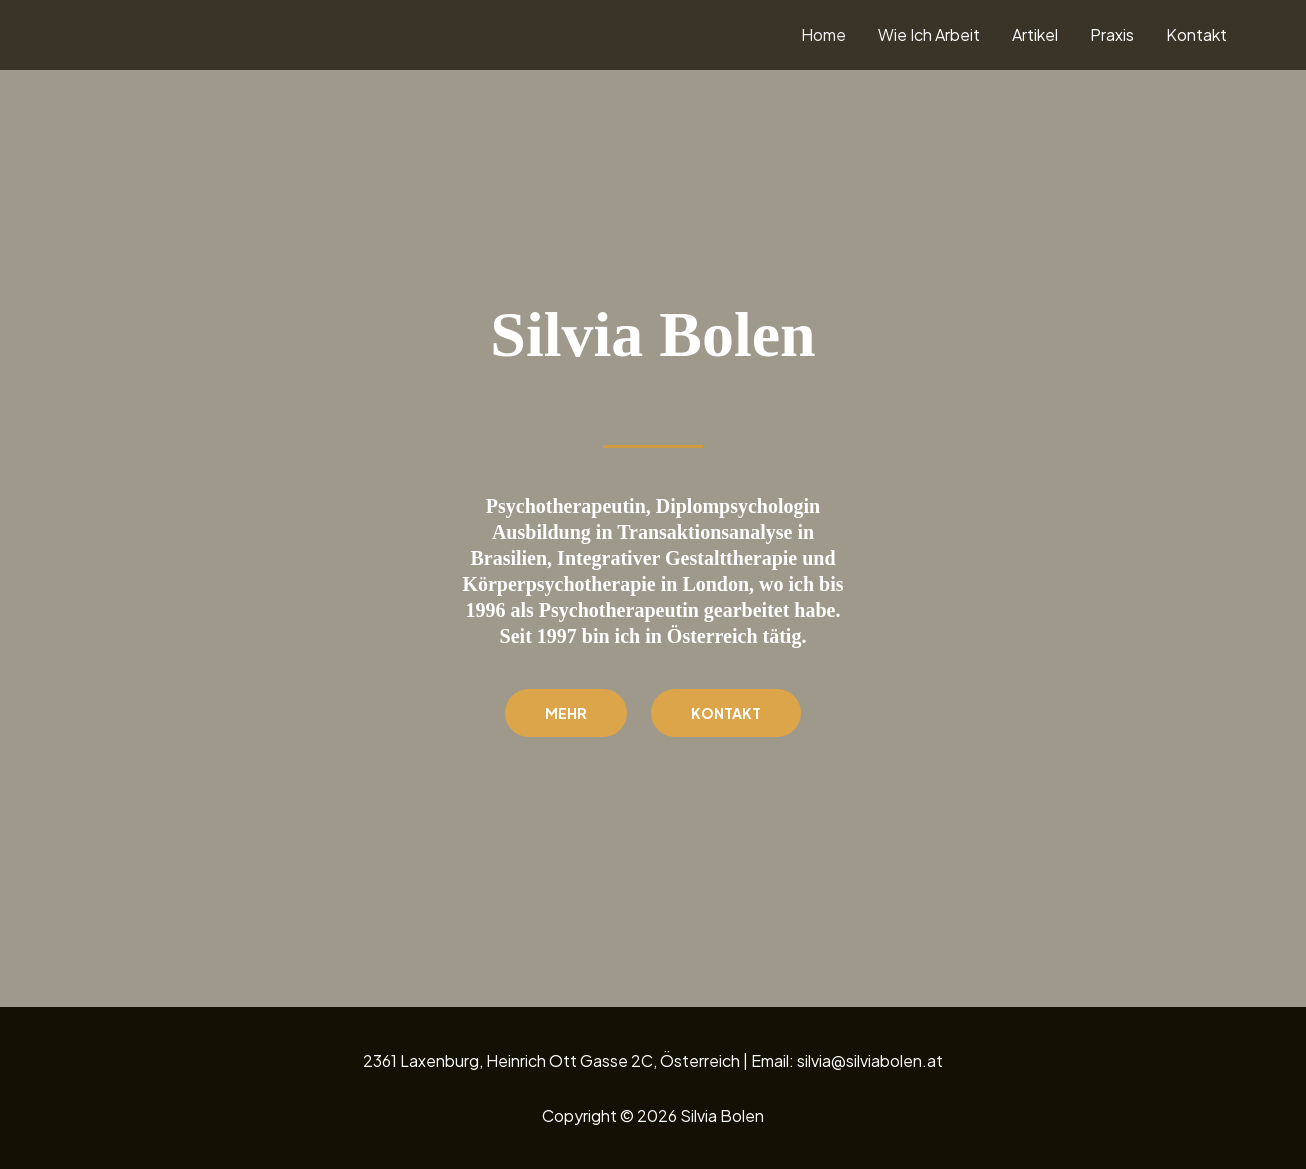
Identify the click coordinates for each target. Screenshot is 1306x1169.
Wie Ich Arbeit (929, 34)
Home (823, 34)
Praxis (1112, 34)
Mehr (566, 713)
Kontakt (1196, 34)
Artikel (1035, 34)
